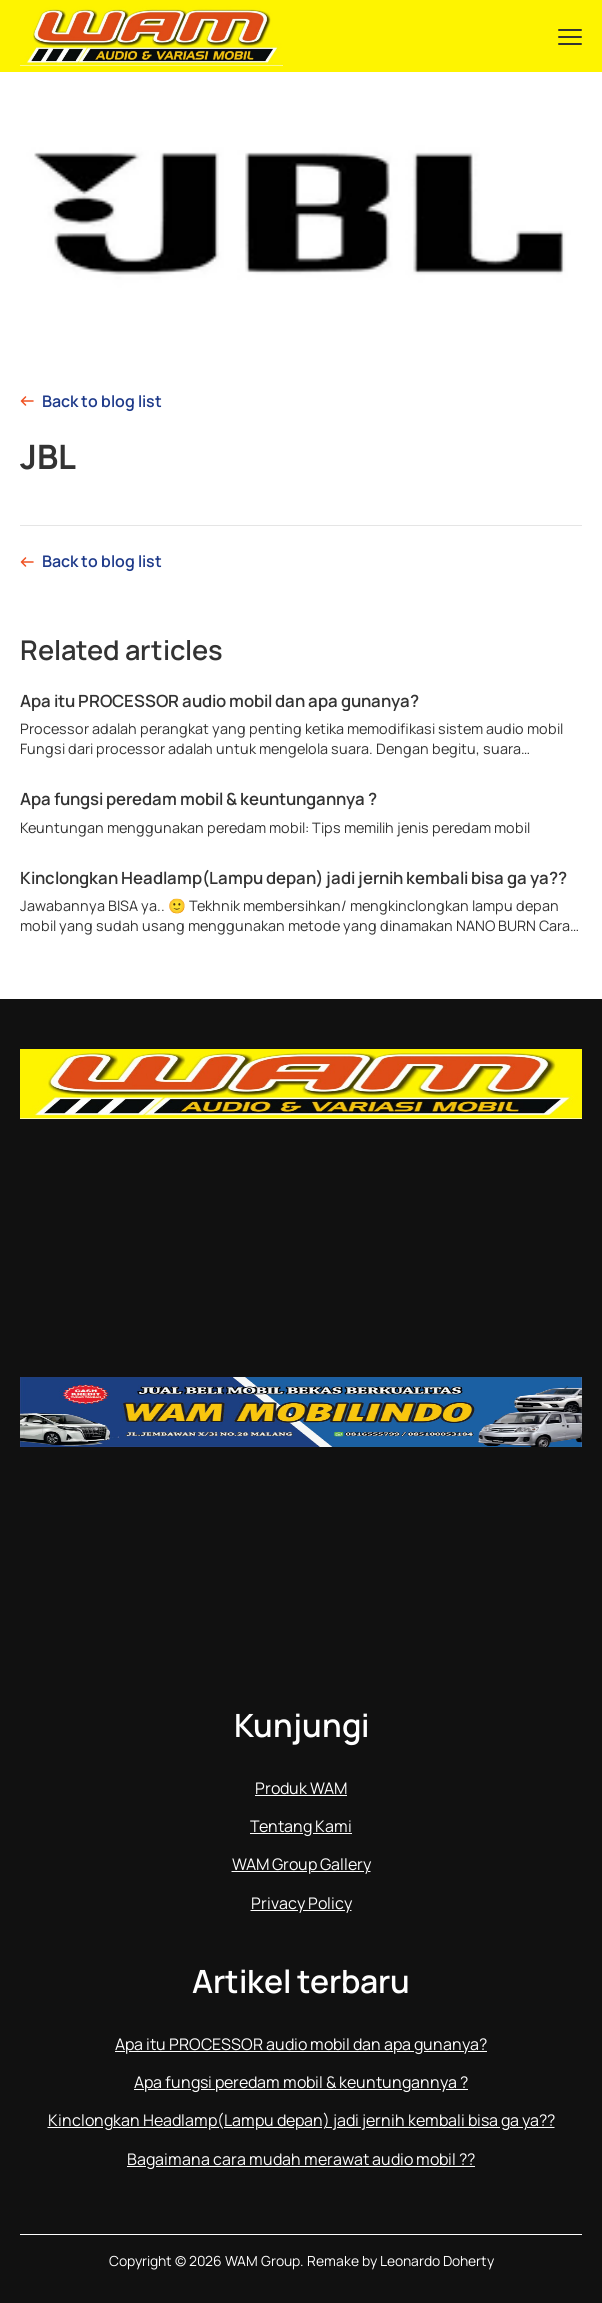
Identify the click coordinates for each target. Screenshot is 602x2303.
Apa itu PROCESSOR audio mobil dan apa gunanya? (219, 701)
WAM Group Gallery (301, 1864)
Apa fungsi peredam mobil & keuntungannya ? (198, 799)
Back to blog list (102, 401)
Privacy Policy (301, 1903)
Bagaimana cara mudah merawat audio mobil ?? (301, 2159)
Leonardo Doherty (437, 2260)
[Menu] (570, 36)
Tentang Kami (301, 1826)
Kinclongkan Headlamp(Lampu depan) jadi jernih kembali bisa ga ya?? (293, 878)
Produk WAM (301, 1788)
